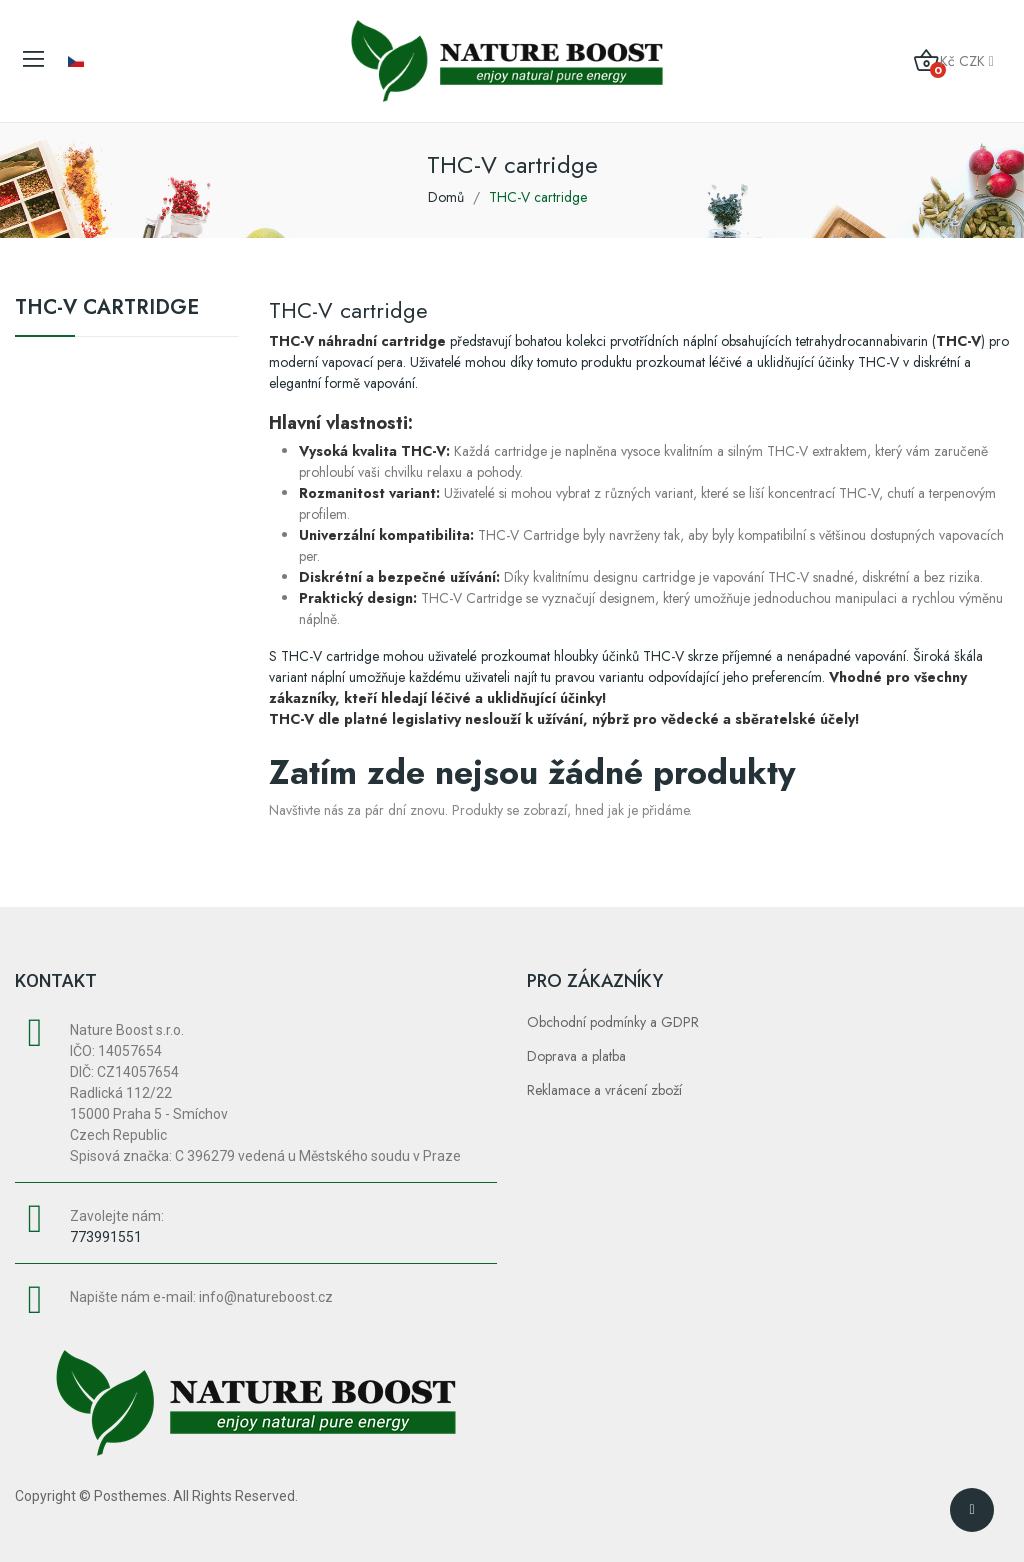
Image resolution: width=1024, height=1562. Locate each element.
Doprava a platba (576, 1056)
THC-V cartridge (107, 310)
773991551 (106, 1237)
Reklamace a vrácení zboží (604, 1090)
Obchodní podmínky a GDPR (613, 1022)
